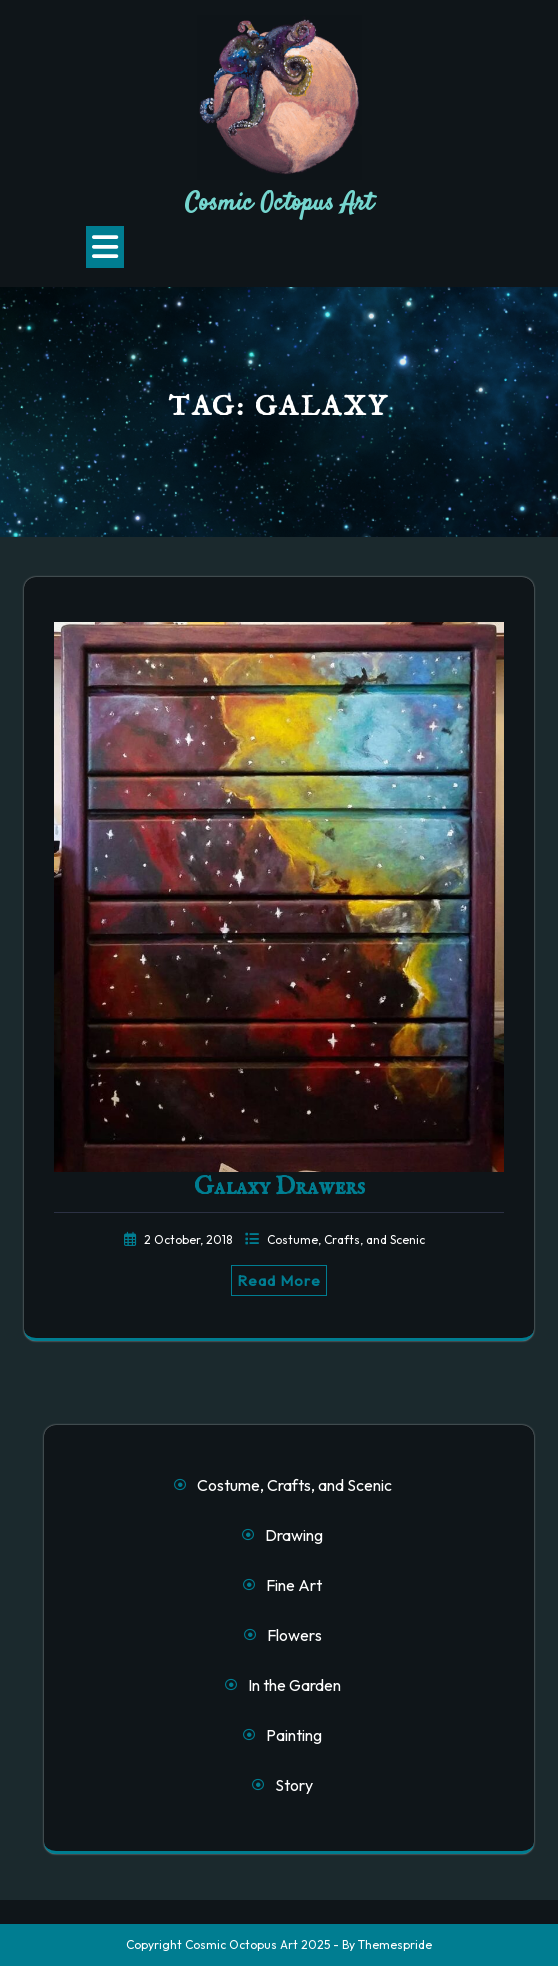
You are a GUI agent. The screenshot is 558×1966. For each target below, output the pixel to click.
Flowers (294, 1635)
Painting (294, 1735)
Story (294, 1785)
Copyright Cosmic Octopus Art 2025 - (232, 1944)
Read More (279, 1280)
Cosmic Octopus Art (279, 203)
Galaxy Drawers (279, 1187)
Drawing (294, 1535)
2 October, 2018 (189, 1239)
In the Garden (294, 1685)
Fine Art (294, 1585)
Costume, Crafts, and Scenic (346, 1239)
